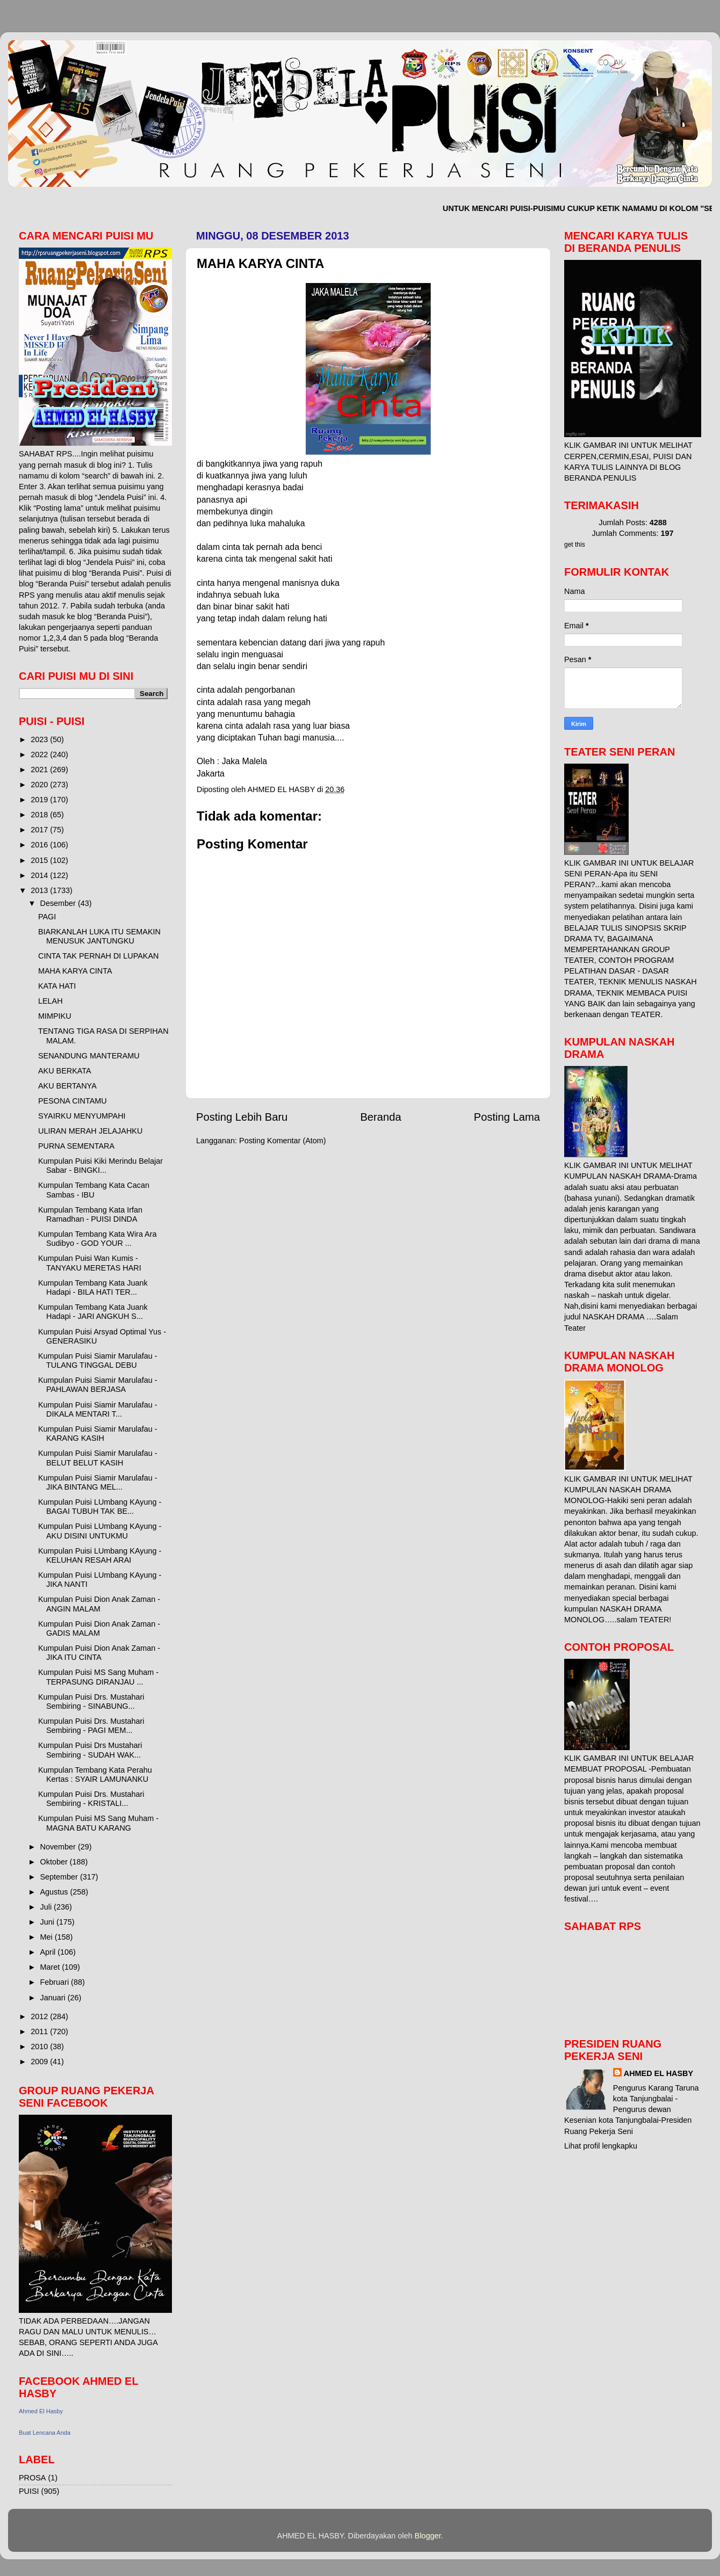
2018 (40, 814)
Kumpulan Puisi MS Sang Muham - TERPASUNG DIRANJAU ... (98, 1677)
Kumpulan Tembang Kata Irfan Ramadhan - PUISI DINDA (90, 1214)
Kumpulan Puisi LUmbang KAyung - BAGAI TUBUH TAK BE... (99, 1506)
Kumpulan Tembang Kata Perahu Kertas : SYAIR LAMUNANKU (95, 1774)
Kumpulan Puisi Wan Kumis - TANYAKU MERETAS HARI (89, 1263)
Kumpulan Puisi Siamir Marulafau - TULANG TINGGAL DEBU (97, 1360)
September (60, 1877)
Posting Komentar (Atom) (282, 1140)
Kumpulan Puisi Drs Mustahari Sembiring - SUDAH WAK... (90, 1750)
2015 (40, 860)
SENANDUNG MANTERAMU (89, 1055)
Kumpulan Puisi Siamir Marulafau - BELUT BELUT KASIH (97, 1458)
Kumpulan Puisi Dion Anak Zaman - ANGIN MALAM (99, 1604)
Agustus (55, 1892)
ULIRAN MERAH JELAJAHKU (90, 1131)
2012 (40, 2016)
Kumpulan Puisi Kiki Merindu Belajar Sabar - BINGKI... (100, 1165)
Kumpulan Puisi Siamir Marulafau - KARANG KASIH (97, 1433)
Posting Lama (507, 1117)
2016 (40, 844)
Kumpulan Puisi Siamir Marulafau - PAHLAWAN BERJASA (97, 1385)
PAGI (47, 916)
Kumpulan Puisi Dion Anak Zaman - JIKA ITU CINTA (99, 1652)
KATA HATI (57, 986)
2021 (40, 769)
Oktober (55, 1861)
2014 (40, 875)
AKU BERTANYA (67, 1086)
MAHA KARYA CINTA (75, 971)
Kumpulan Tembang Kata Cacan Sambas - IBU (93, 1190)
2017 (40, 829)
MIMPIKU (54, 1016)
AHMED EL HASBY (658, 2073)
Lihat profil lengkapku (600, 2146)
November (59, 1846)
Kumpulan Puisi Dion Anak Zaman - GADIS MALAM (99, 1628)
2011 (40, 2031)
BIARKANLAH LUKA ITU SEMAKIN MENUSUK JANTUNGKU (99, 936)
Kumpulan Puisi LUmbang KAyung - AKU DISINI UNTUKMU (99, 1531)
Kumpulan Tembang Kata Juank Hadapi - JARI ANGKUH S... (93, 1311)
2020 (40, 784)
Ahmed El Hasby (41, 2411)
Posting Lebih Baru (241, 1117)
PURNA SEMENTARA (76, 1146)
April (49, 1952)
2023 (40, 739)
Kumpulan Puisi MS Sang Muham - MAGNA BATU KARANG (98, 1823)
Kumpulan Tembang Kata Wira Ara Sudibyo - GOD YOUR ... (97, 1238)
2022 (40, 754)
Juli (47, 1907)
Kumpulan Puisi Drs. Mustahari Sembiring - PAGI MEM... (91, 1726)
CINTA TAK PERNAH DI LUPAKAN (98, 956)
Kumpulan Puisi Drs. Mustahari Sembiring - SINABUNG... (91, 1701)
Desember (59, 903)
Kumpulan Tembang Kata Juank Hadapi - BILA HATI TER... (93, 1287)
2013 (40, 890)
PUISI (29, 2491)
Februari (55, 1982)
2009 (40, 2061)
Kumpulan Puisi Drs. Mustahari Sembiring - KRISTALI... (91, 1799)
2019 (40, 799)
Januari (54, 1997)
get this (574, 544)
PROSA (32, 2477)
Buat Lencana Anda (44, 2432)
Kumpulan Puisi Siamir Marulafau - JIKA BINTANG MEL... (97, 1482)
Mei (47, 1937)
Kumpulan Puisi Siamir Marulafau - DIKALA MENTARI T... (97, 1409)
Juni (48, 1922)
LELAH (50, 1001)
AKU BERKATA (64, 1070)
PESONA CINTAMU (72, 1101)
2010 (40, 2046)
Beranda (380, 1117)
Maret (51, 1967)
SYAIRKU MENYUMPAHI (82, 1116)
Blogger (428, 2535)
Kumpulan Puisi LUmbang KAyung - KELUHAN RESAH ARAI (99, 1555)
